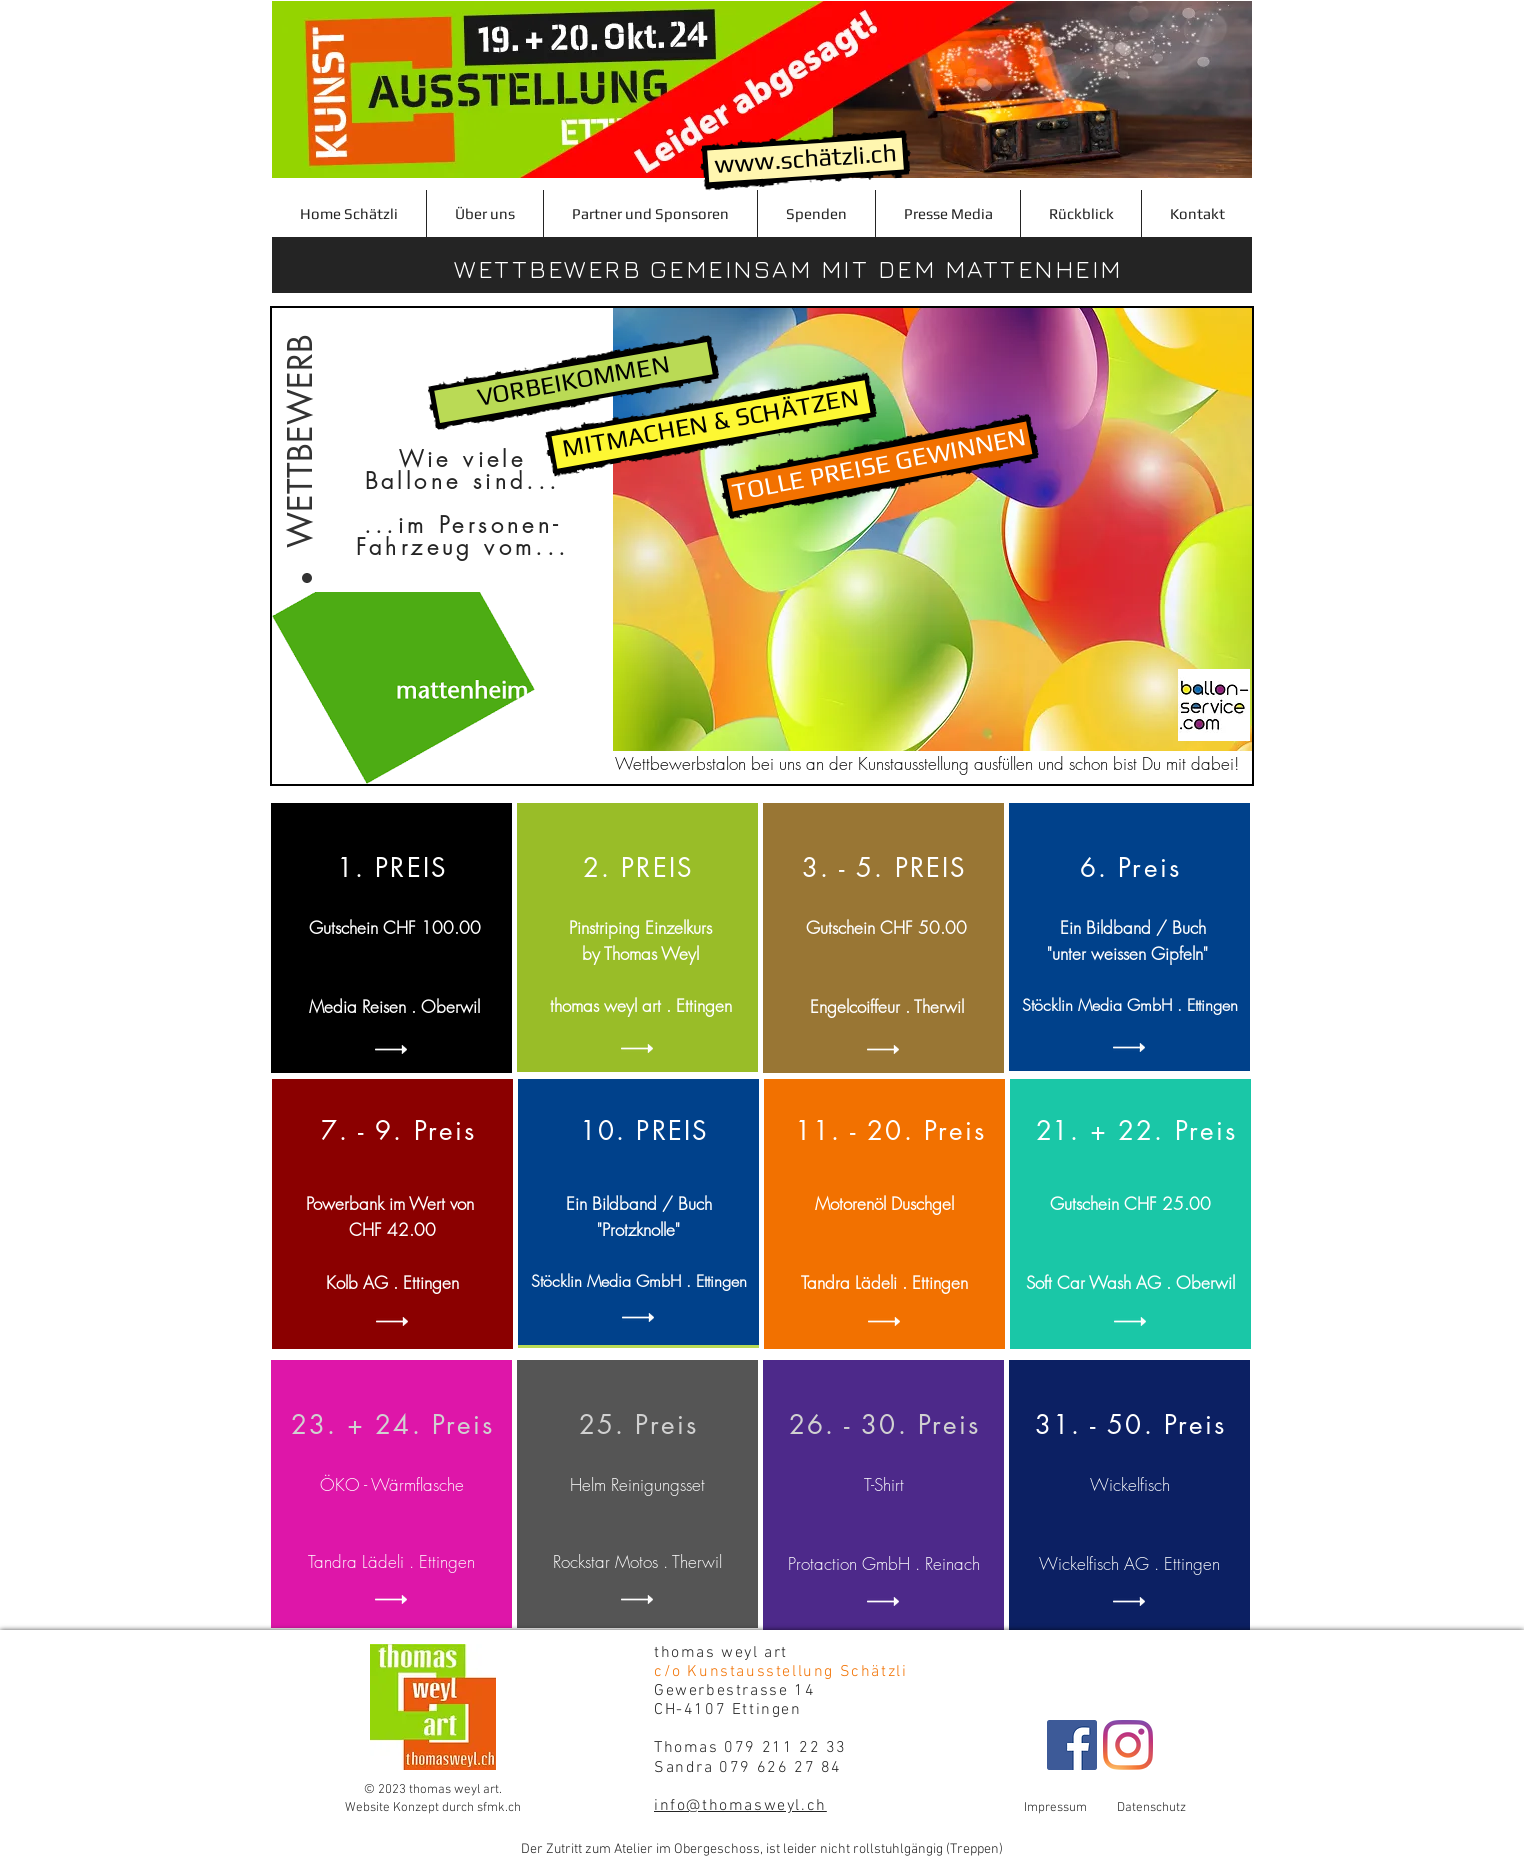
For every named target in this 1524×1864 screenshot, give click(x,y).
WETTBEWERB (552, 268)
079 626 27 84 (780, 1768)
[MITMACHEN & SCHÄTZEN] (711, 424)
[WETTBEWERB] (301, 420)
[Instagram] (1128, 1745)
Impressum (1070, 1808)
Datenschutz (1151, 1808)
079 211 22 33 (794, 1748)
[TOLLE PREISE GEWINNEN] (880, 467)
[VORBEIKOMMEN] (573, 382)
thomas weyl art (726, 1653)
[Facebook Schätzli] (1072, 1745)
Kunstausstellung (913, 763)
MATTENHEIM (1034, 268)
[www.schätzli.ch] (805, 160)
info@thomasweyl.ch (740, 1806)
